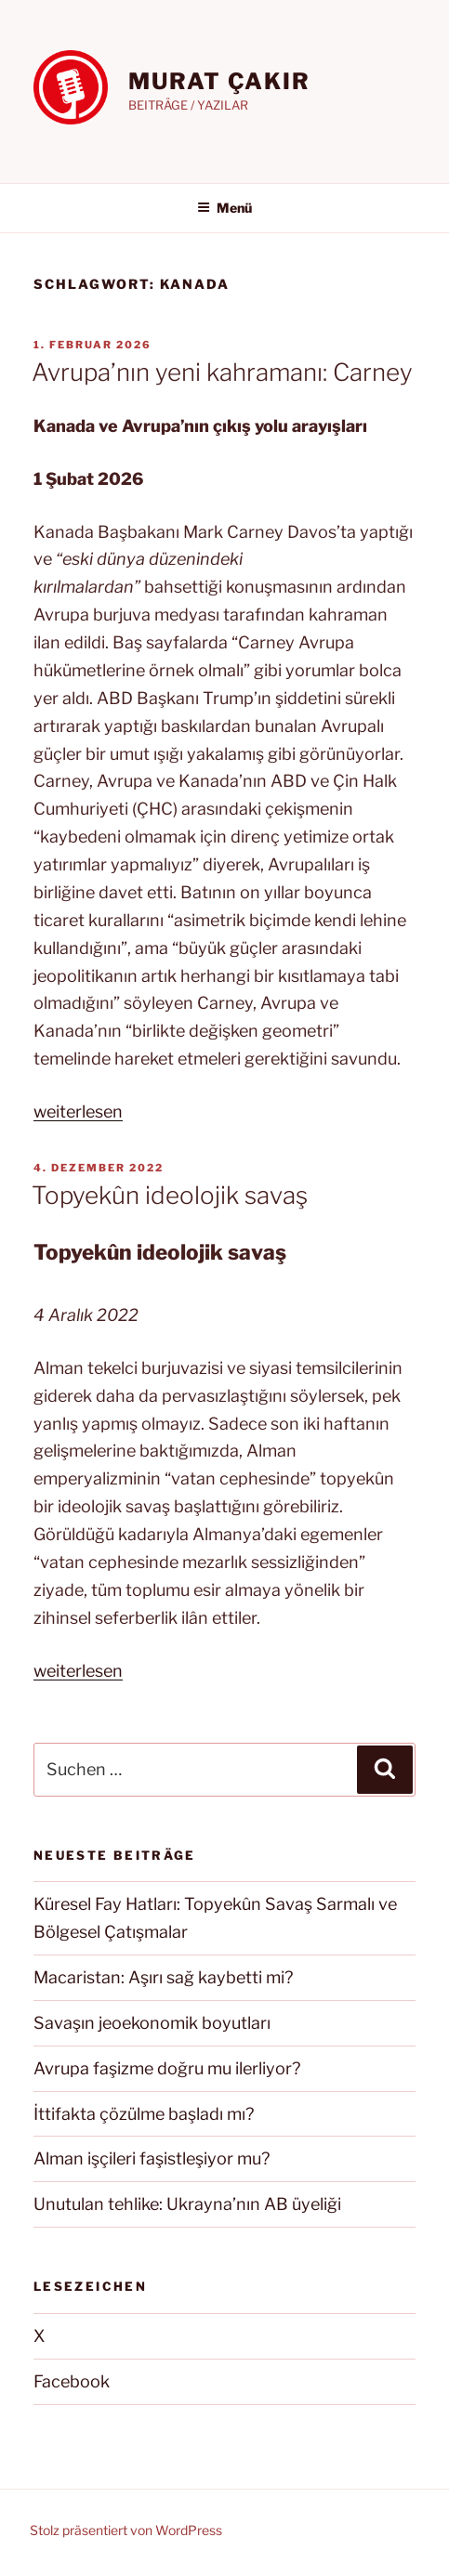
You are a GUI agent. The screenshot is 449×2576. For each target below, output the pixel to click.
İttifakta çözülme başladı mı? (143, 2114)
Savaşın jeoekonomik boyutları (152, 2023)
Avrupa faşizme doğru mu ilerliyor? (166, 2068)
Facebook (71, 2381)
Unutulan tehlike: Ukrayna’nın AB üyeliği (187, 2204)
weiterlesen (78, 1111)
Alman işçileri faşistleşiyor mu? (151, 2158)
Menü (224, 208)
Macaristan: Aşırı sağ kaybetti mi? (163, 1977)
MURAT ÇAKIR (219, 81)
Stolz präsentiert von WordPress (126, 2530)
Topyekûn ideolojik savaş (170, 1195)
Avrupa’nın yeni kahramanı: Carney (222, 372)
